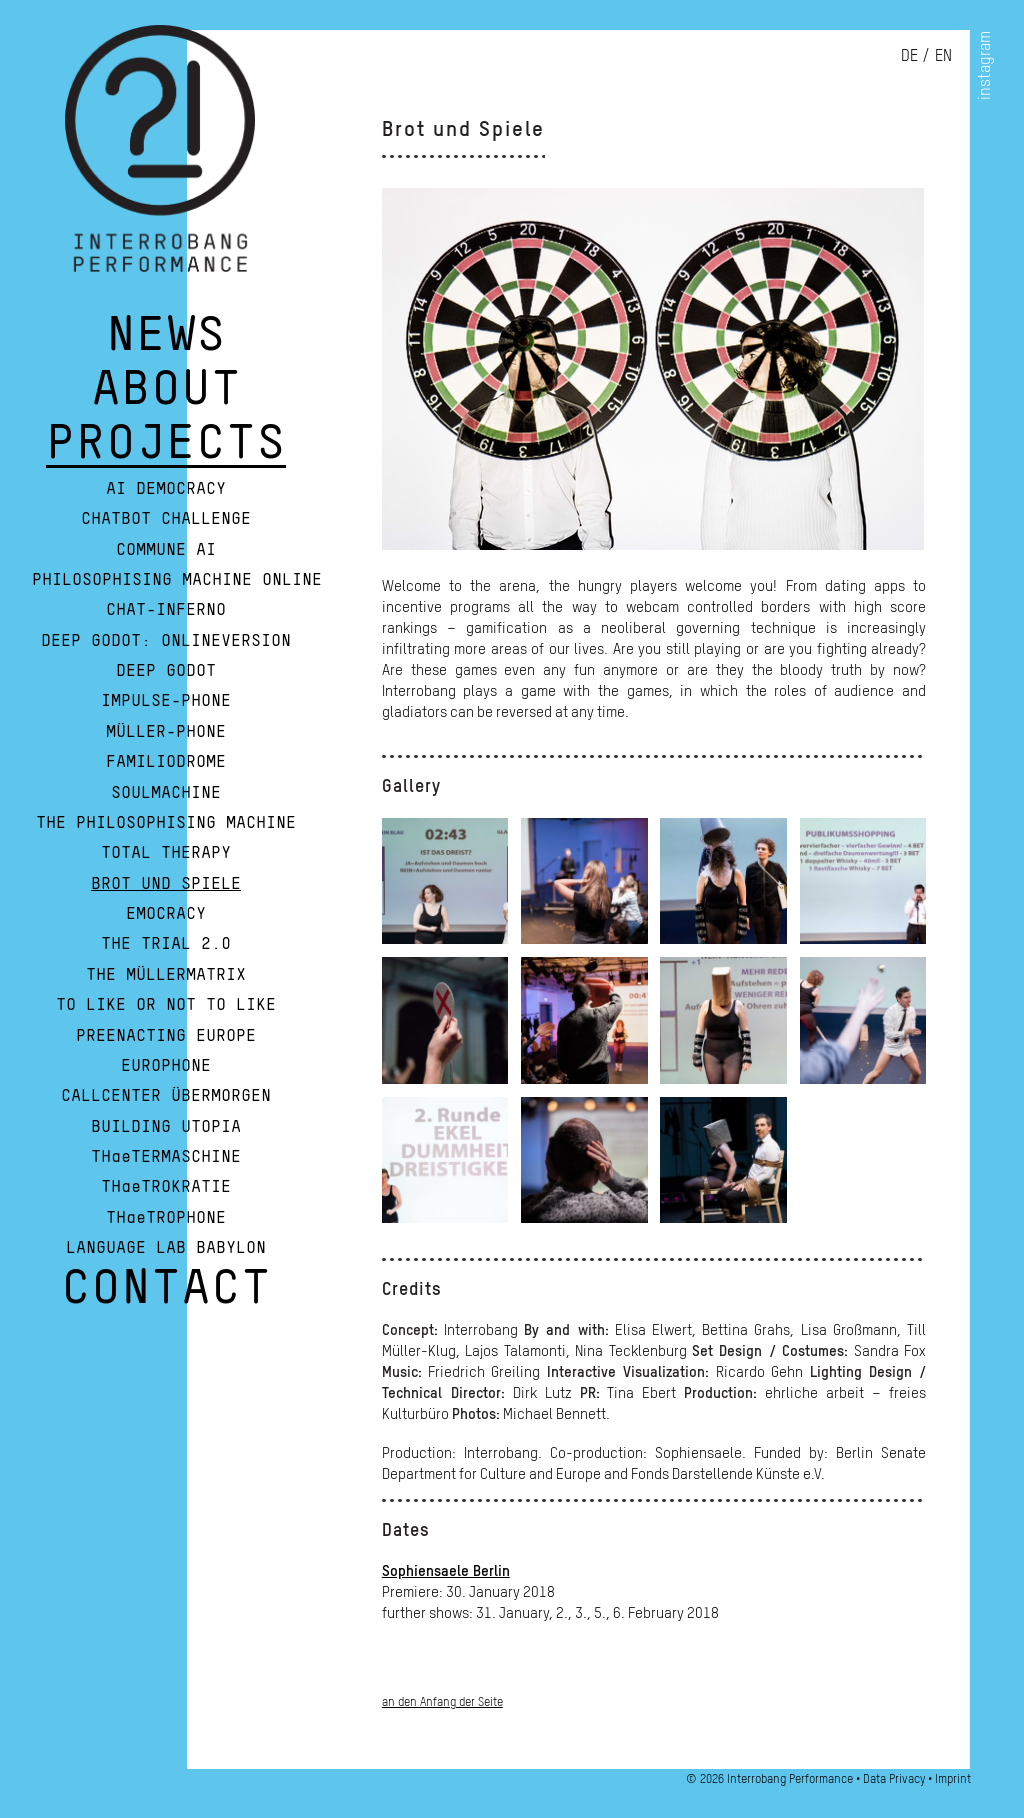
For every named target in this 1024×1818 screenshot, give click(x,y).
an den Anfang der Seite (442, 1701)
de (909, 55)
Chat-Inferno (166, 610)
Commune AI (166, 550)
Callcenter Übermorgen (166, 1096)
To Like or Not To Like (166, 1005)
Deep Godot (166, 671)
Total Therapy (166, 853)
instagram (984, 65)
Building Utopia (166, 1127)
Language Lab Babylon (166, 1248)
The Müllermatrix (166, 975)
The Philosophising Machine (166, 823)
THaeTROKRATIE (166, 1187)
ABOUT (166, 398)
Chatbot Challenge (166, 519)
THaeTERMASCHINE (166, 1157)
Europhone (166, 1066)
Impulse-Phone (166, 701)
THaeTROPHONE (166, 1218)
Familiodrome (166, 762)
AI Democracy (166, 489)
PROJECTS (166, 452)
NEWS (166, 344)
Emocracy (166, 914)
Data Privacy (894, 1778)
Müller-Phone (166, 732)
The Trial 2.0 (166, 944)
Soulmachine (166, 793)
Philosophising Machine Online (177, 580)
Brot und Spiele (166, 884)
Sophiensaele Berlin (446, 1570)
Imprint (953, 1778)
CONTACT (166, 1297)
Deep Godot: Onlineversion (166, 641)
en (943, 55)
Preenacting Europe (166, 1036)
